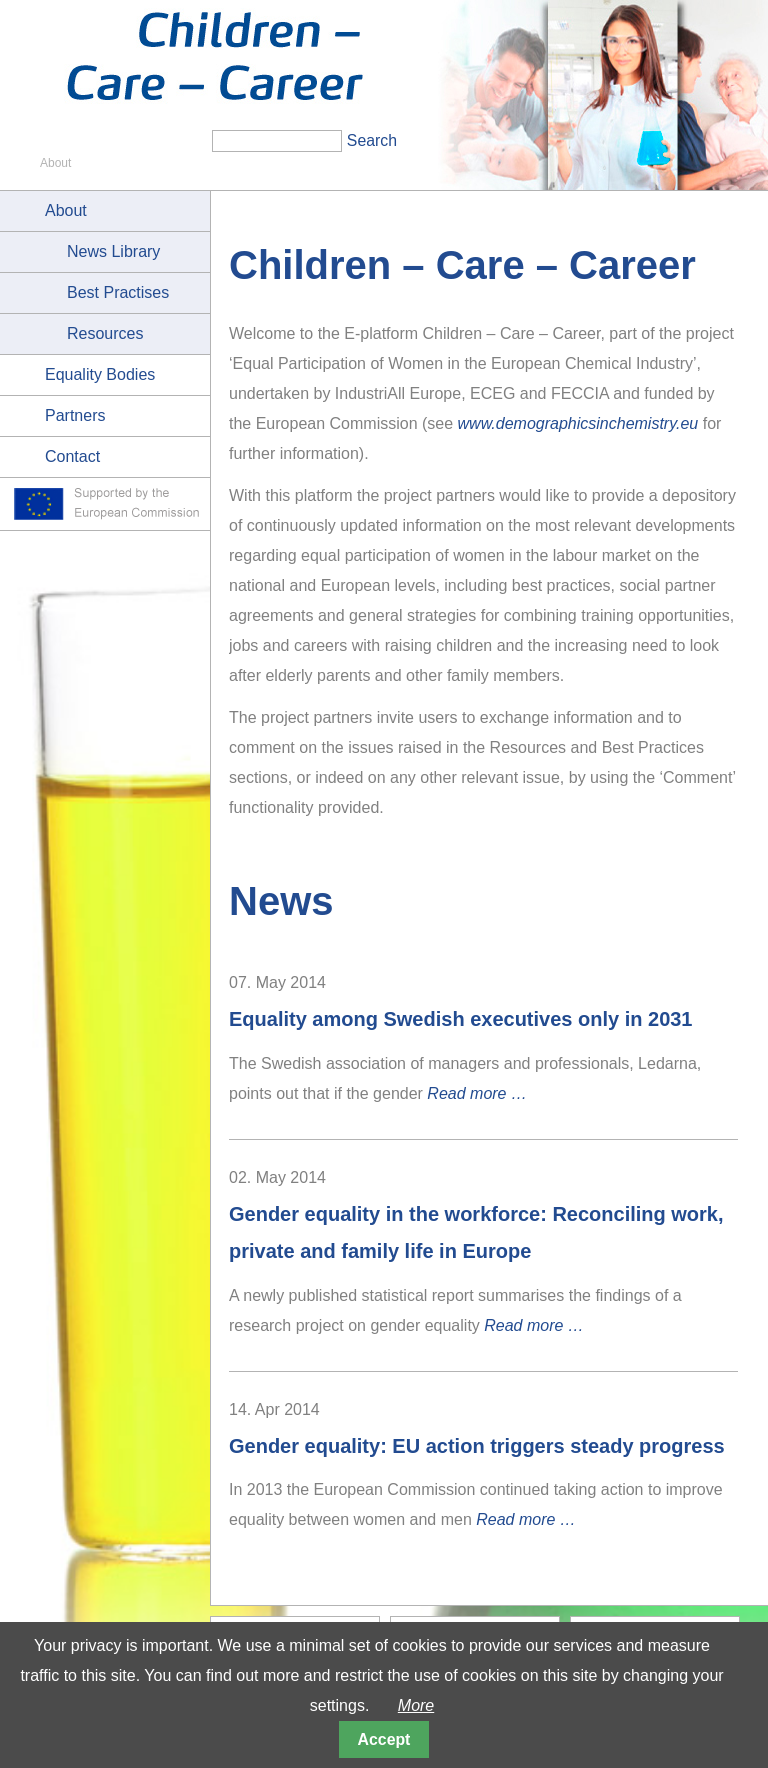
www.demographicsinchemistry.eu (578, 423)
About (66, 210)
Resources (105, 333)
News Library (113, 251)
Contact (72, 456)
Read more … (477, 1093)
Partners (75, 415)
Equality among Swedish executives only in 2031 (461, 1019)
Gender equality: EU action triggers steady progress (477, 1446)
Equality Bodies (100, 374)
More (416, 1705)
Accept (384, 1739)
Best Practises (118, 292)
